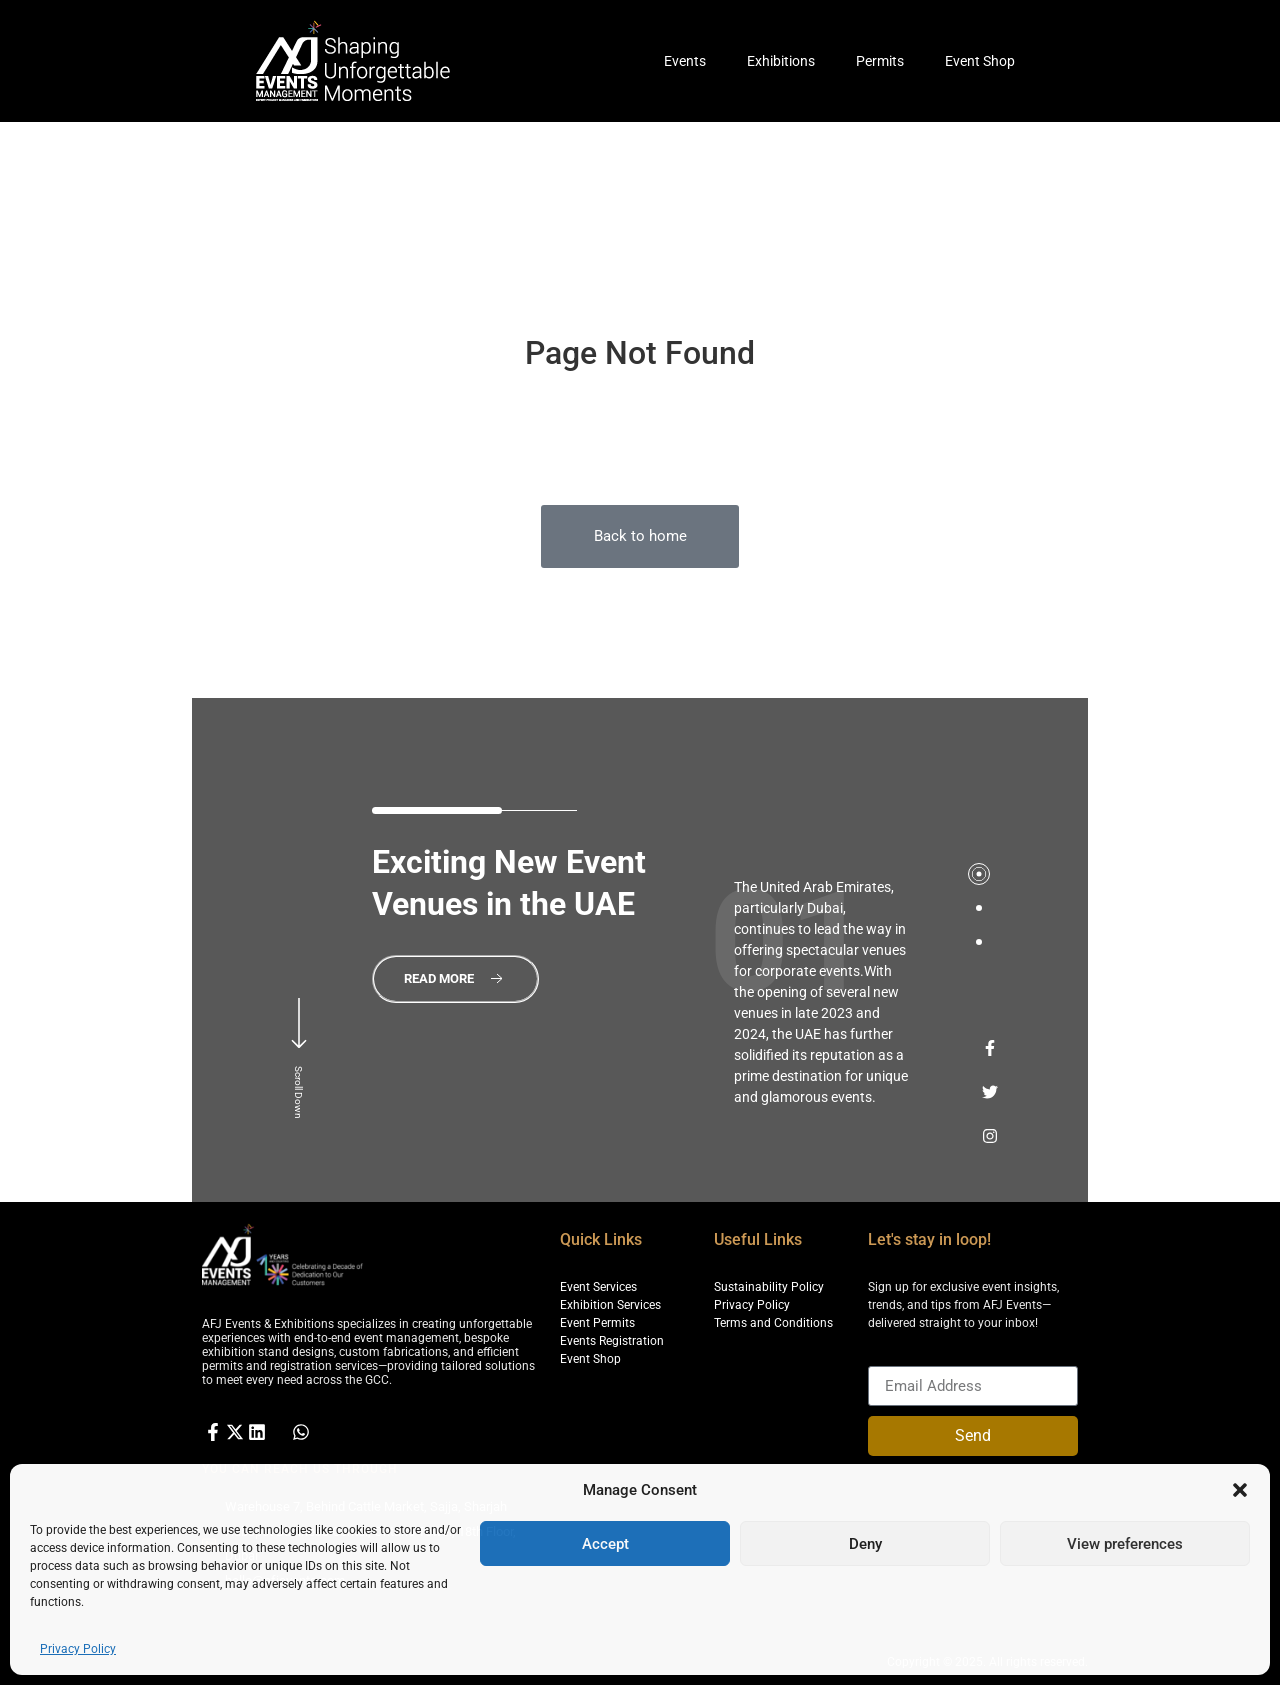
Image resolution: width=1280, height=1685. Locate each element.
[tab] (979, 874)
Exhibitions (781, 61)
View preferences (1125, 1544)
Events (685, 61)
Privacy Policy (78, 1649)
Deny (865, 1544)
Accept (605, 1544)
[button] (1240, 1490)
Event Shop (980, 61)
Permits (880, 61)
